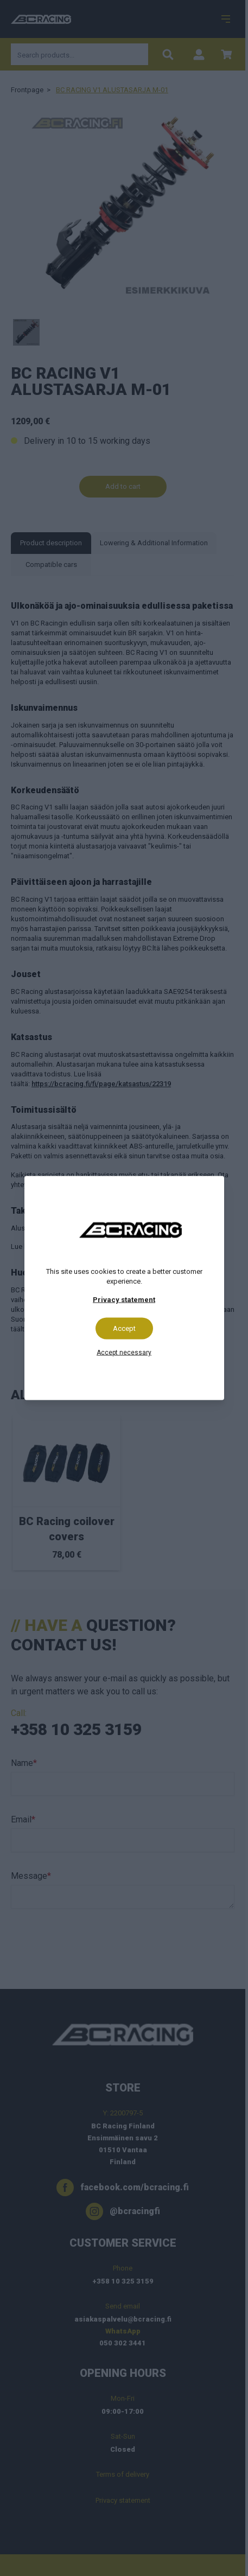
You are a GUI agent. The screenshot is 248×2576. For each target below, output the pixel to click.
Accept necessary (124, 1352)
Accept (124, 1328)
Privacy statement (124, 1300)
